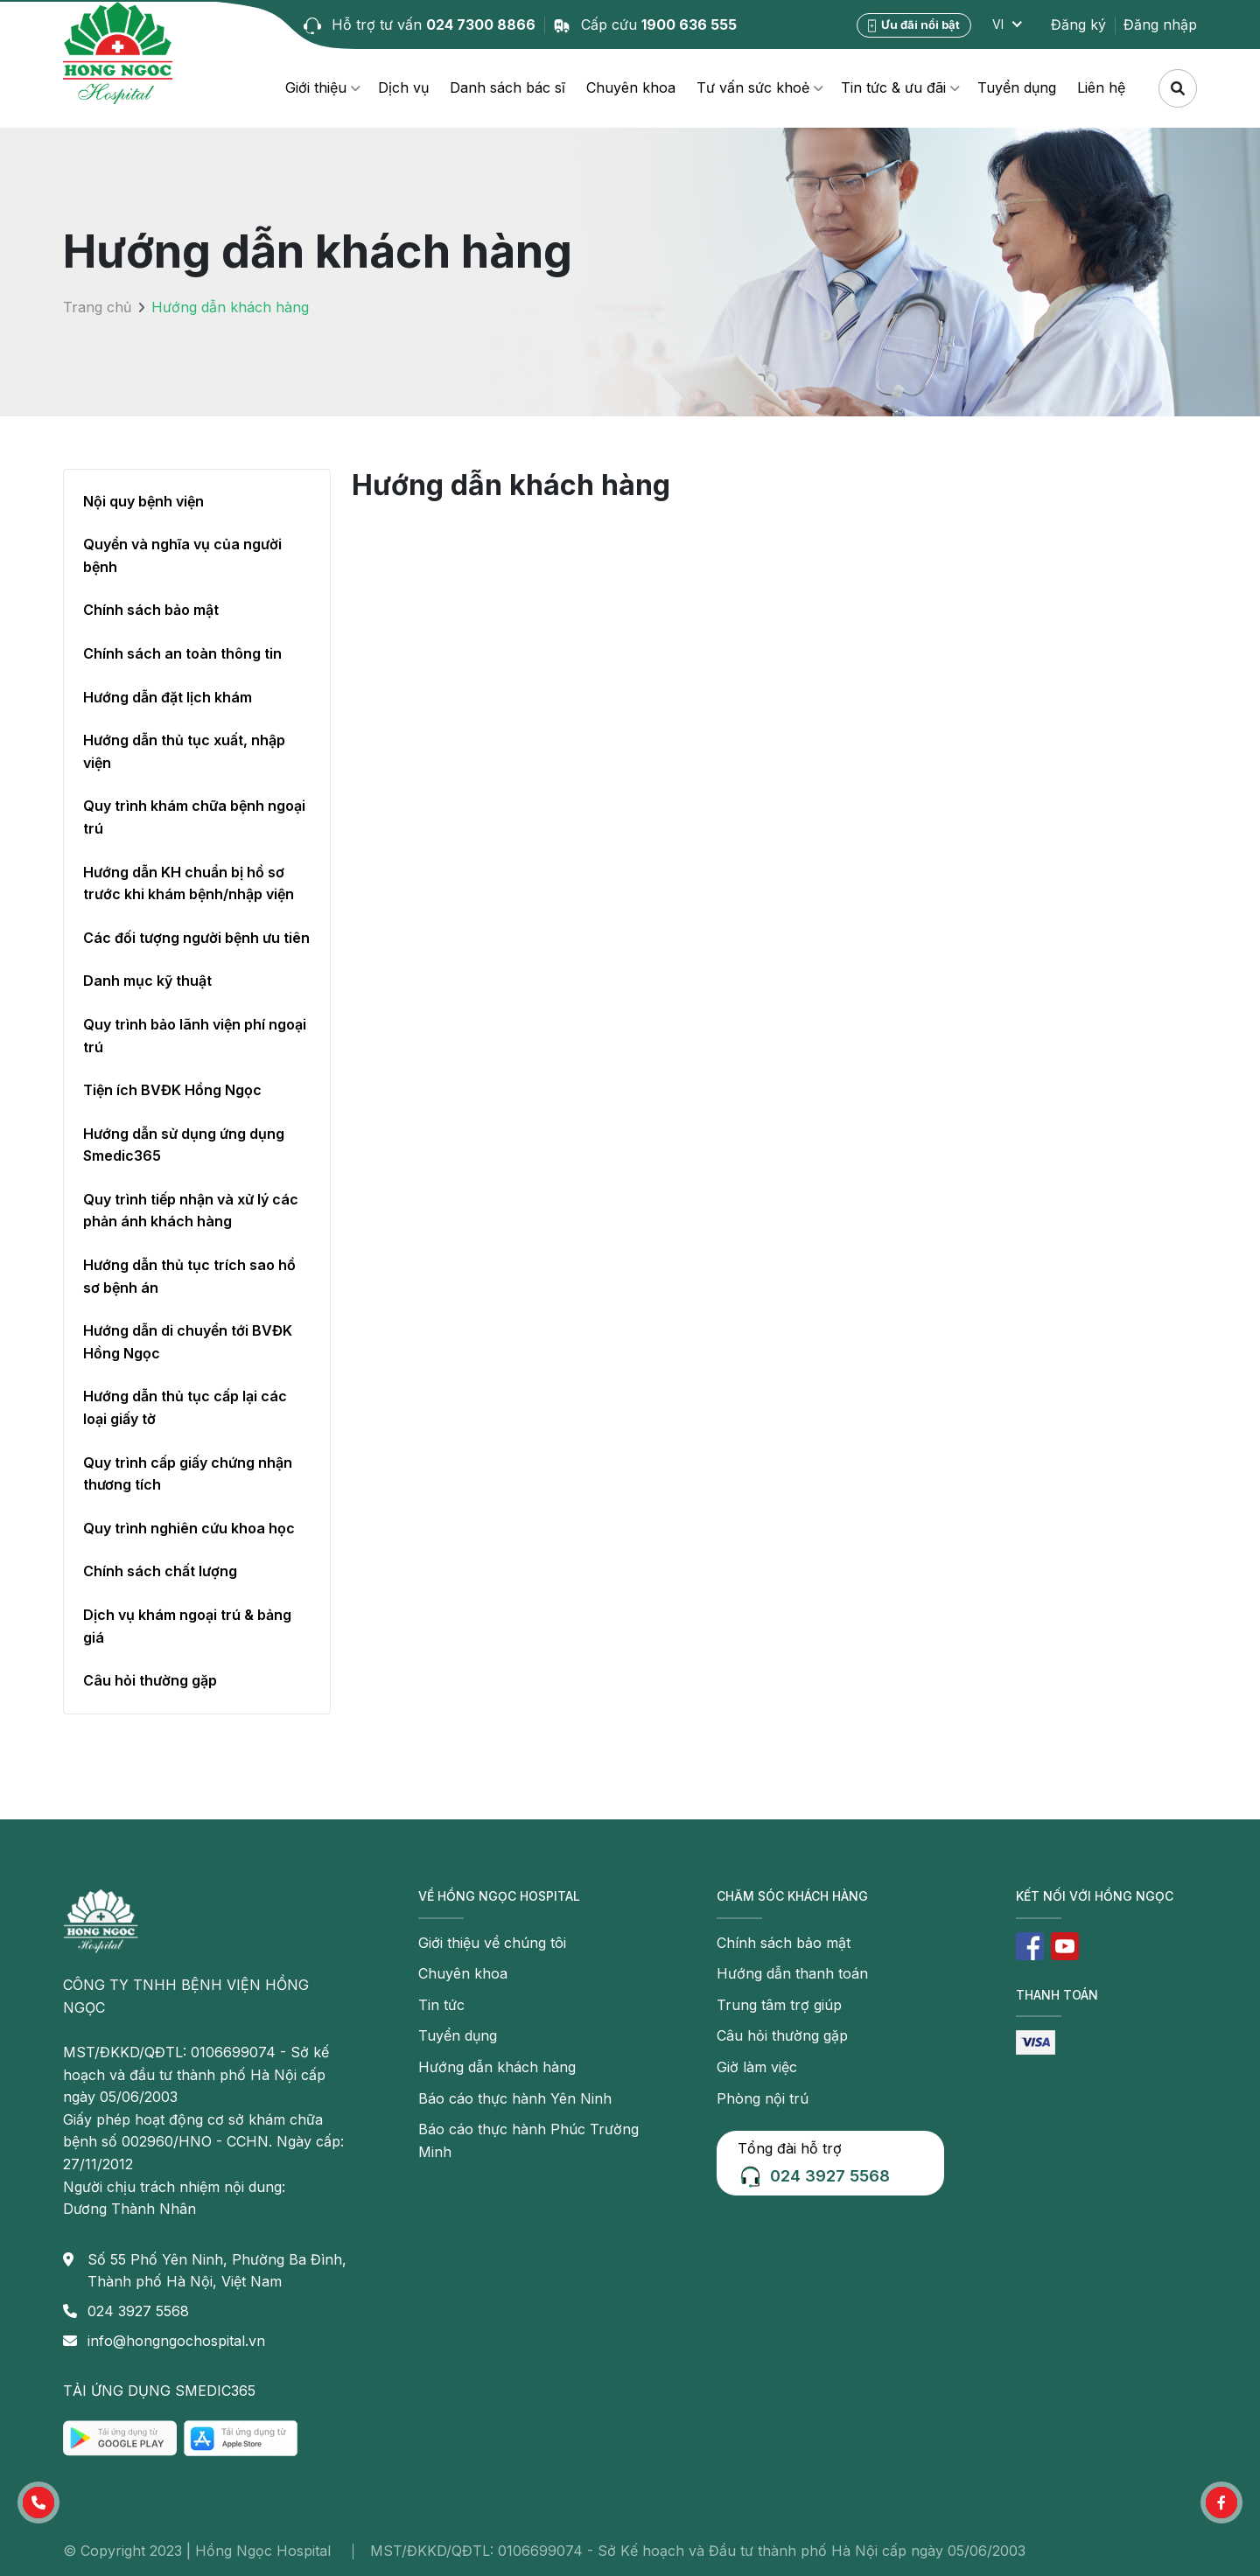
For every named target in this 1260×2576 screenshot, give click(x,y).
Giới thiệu (315, 87)
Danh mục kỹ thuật (147, 980)
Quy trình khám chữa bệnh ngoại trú (194, 817)
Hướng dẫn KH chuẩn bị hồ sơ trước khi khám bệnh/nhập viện (188, 883)
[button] (38, 2502)
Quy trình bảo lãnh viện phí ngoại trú (194, 1036)
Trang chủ (97, 307)
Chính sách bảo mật (151, 609)
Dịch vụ (403, 87)
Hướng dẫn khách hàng (497, 2067)
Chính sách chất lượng (160, 1571)
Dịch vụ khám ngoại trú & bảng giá (187, 1626)
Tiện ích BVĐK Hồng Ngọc (172, 1090)
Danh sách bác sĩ (507, 87)
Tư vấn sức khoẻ (752, 87)
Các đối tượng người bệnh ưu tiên (196, 937)
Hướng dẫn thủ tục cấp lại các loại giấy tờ (185, 1407)
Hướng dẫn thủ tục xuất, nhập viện (184, 751)
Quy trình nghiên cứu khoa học (189, 1528)
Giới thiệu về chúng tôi (492, 1942)
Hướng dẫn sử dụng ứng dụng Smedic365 (183, 1145)
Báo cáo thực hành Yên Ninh (515, 2098)
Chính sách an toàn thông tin (182, 653)
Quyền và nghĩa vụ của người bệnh (182, 555)
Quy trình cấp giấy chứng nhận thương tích (187, 1474)
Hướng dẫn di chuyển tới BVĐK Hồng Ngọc (187, 1342)
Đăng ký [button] (1078, 24)
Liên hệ (1101, 87)
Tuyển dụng (1016, 87)
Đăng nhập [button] (1160, 24)
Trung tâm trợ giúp (779, 2005)
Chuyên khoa (631, 87)
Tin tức (441, 2005)
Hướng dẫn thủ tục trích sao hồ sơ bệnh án (189, 1276)
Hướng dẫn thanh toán (792, 1973)
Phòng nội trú (762, 2098)
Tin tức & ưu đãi (893, 87)
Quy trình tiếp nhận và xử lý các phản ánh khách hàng (190, 1210)
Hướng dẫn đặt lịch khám (167, 697)
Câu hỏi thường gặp (150, 1680)
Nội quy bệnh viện (143, 501)
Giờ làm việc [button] (757, 2067)
